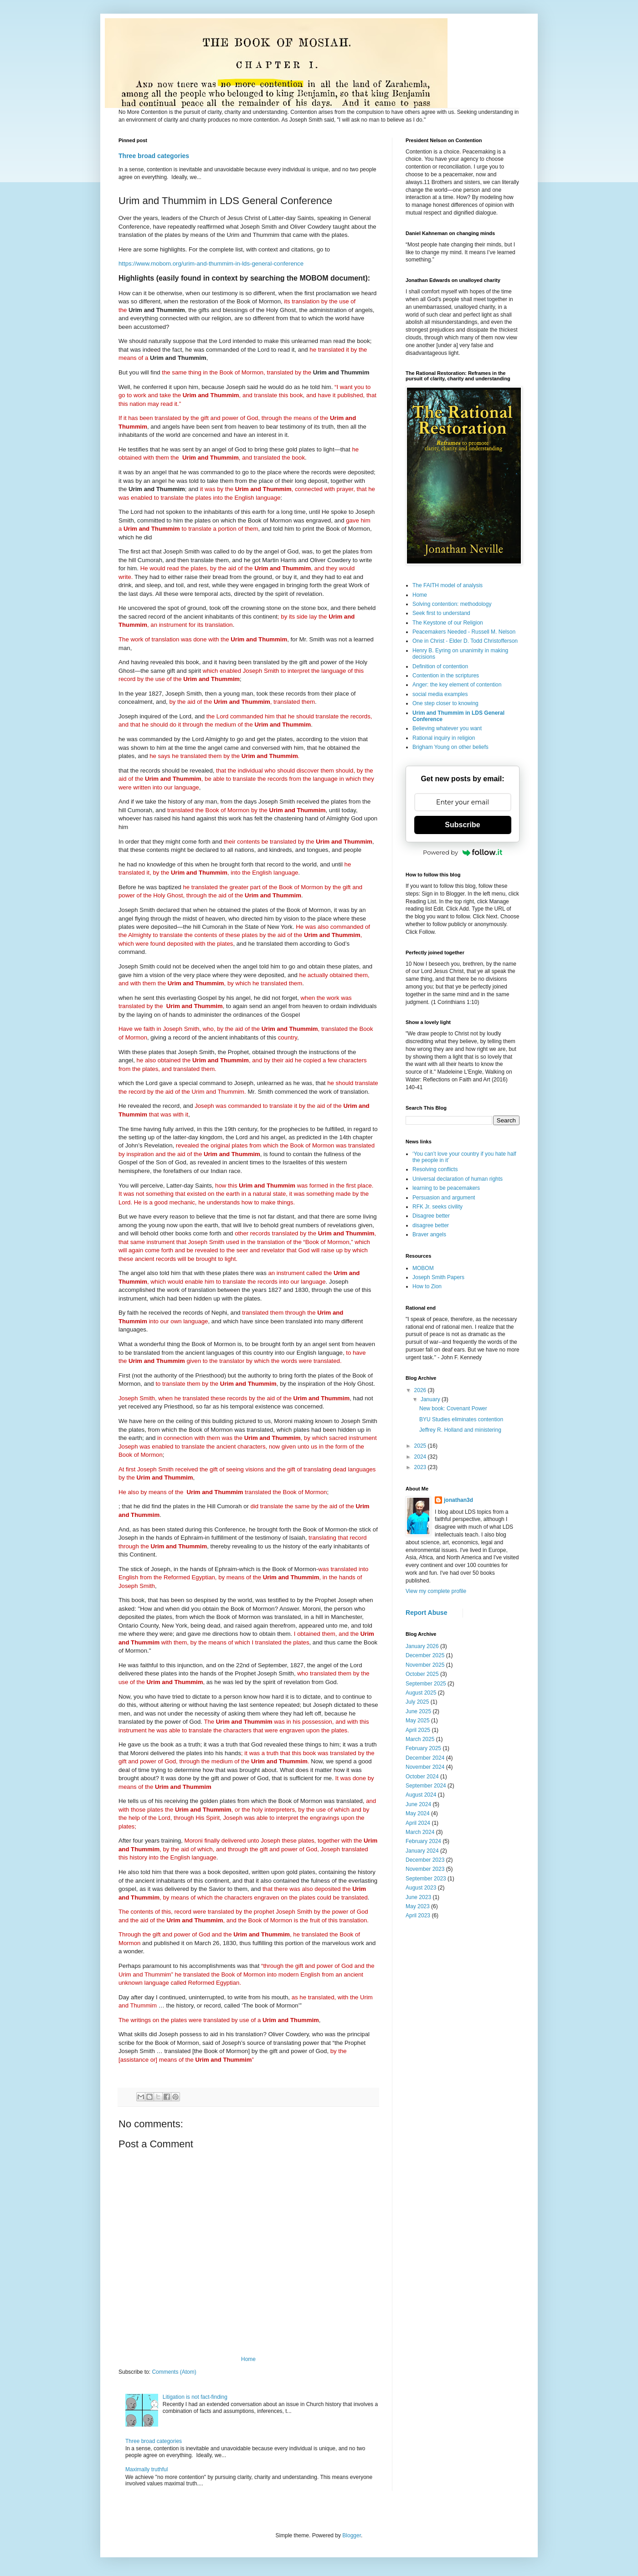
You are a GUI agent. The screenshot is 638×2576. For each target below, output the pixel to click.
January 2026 (422, 1646)
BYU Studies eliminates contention (461, 1419)
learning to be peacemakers (446, 1188)
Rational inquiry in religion (443, 738)
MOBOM (423, 1268)
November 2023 (425, 1869)
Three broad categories (153, 155)
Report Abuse (426, 1612)
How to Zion (427, 1286)
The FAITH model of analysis (447, 585)
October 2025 (422, 1674)
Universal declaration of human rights (457, 1179)
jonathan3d (458, 1500)
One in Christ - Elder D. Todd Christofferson (465, 641)
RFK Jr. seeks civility (437, 1206)
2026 (421, 1390)
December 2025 (425, 1655)
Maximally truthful (146, 2469)
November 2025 (425, 1665)
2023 (421, 1467)
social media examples (440, 694)
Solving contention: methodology (451, 604)
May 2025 (418, 1720)
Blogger (351, 2535)
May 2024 (418, 1813)
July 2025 (417, 1702)
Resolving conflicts (435, 1169)
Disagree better (431, 1216)
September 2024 (426, 1785)
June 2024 (418, 1804)
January (431, 1399)
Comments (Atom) (174, 2372)
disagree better (430, 1225)
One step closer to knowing (445, 703)
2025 (421, 1446)
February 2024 (423, 1841)
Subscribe (462, 825)
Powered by (462, 852)
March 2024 (420, 1832)
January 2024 (422, 1851)
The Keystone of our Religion (447, 623)
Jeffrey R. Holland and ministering (460, 1430)
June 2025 (418, 1711)
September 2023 (426, 1878)
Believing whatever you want (447, 728)
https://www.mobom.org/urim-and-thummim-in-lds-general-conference (211, 263)
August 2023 (421, 1888)
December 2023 (425, 1860)
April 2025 (418, 1730)
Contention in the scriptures (445, 675)
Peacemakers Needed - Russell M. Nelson (463, 632)
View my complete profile (436, 1591)
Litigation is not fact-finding (195, 2397)
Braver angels (429, 1234)
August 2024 (421, 1795)
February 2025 (423, 1748)
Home (248, 2359)
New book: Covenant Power (453, 1408)
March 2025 (420, 1739)
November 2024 (425, 1767)
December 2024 (425, 1758)
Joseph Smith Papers (438, 1277)
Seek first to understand (441, 613)
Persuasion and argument (443, 1197)
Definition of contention (440, 666)
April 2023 (418, 1915)
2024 (421, 1457)
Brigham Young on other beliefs (450, 747)
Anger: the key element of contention (456, 684)
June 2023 (418, 1897)
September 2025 (426, 1683)
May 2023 (418, 1906)
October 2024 (422, 1776)
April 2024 (418, 1823)
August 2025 (421, 1693)
